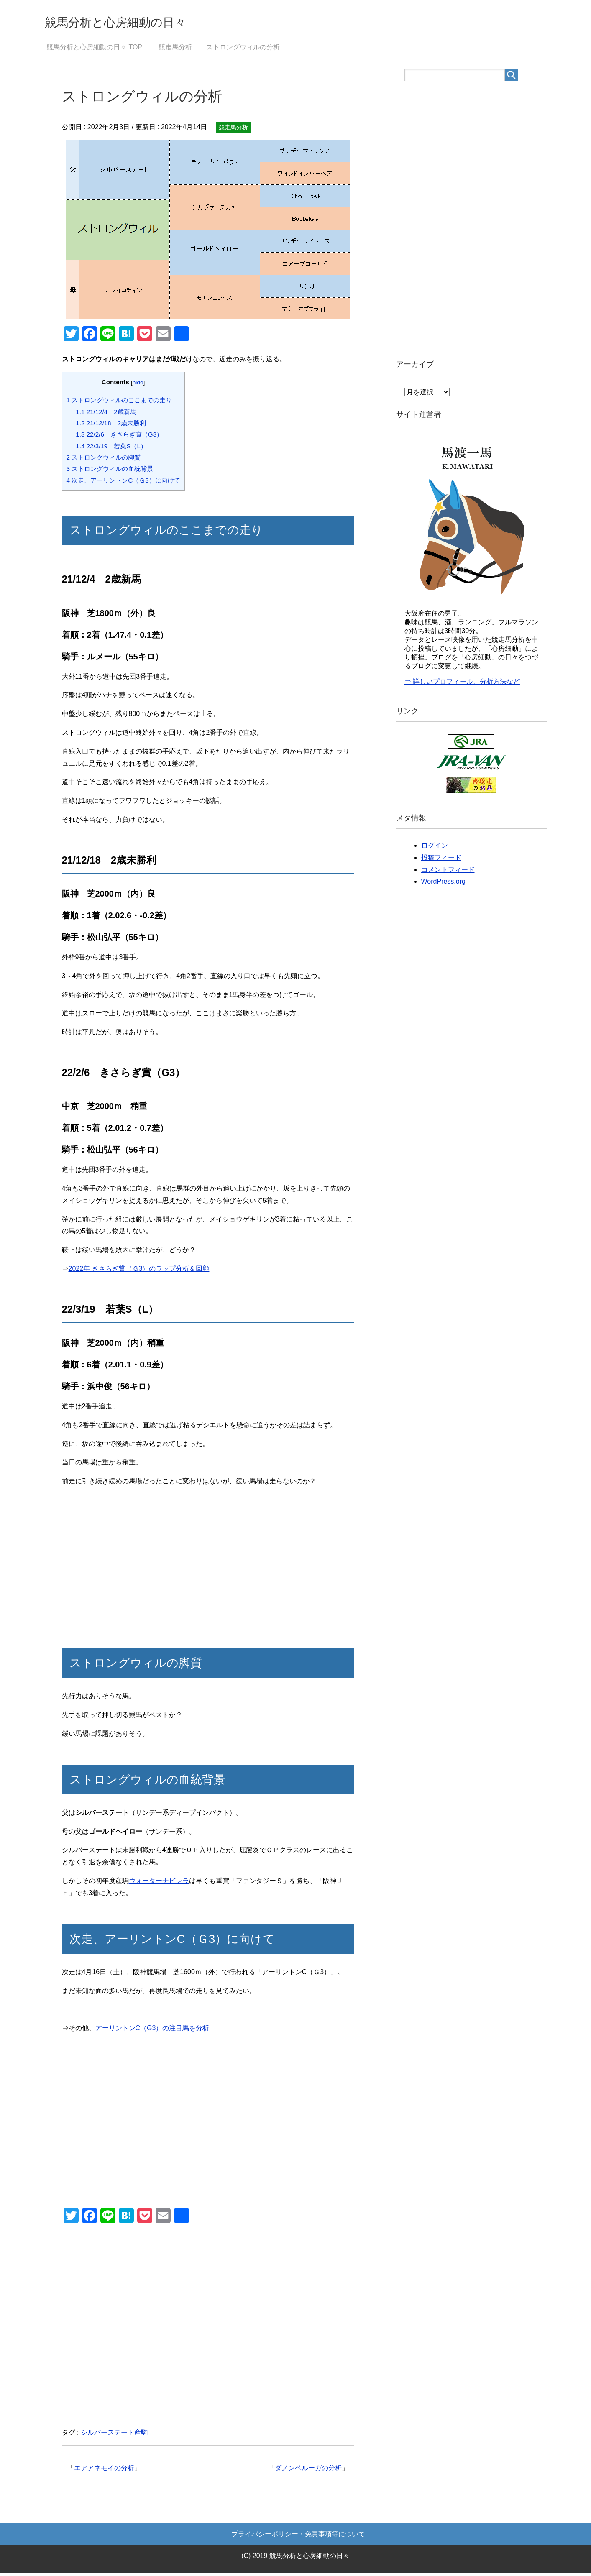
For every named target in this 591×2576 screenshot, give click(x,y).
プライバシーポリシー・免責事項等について (298, 2536)
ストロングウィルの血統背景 (110, 471)
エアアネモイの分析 (104, 2470)
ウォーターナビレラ (159, 1883)
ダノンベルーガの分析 (308, 2470)
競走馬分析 (233, 129)
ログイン (434, 847)
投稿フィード (441, 860)
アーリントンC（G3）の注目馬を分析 (152, 2030)
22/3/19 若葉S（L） (111, 448)
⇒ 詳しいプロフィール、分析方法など (462, 683)
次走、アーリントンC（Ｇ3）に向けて (123, 482)
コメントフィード (448, 872)
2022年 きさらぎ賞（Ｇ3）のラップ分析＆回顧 (139, 1271)
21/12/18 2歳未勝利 (111, 425)
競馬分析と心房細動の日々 (135, 22)
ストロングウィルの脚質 (104, 459)
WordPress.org (443, 883)
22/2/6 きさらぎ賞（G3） (119, 436)
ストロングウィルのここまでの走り (119, 402)
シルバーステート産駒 (114, 2434)
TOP (94, 49)
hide (138, 385)
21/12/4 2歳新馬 (106, 414)
